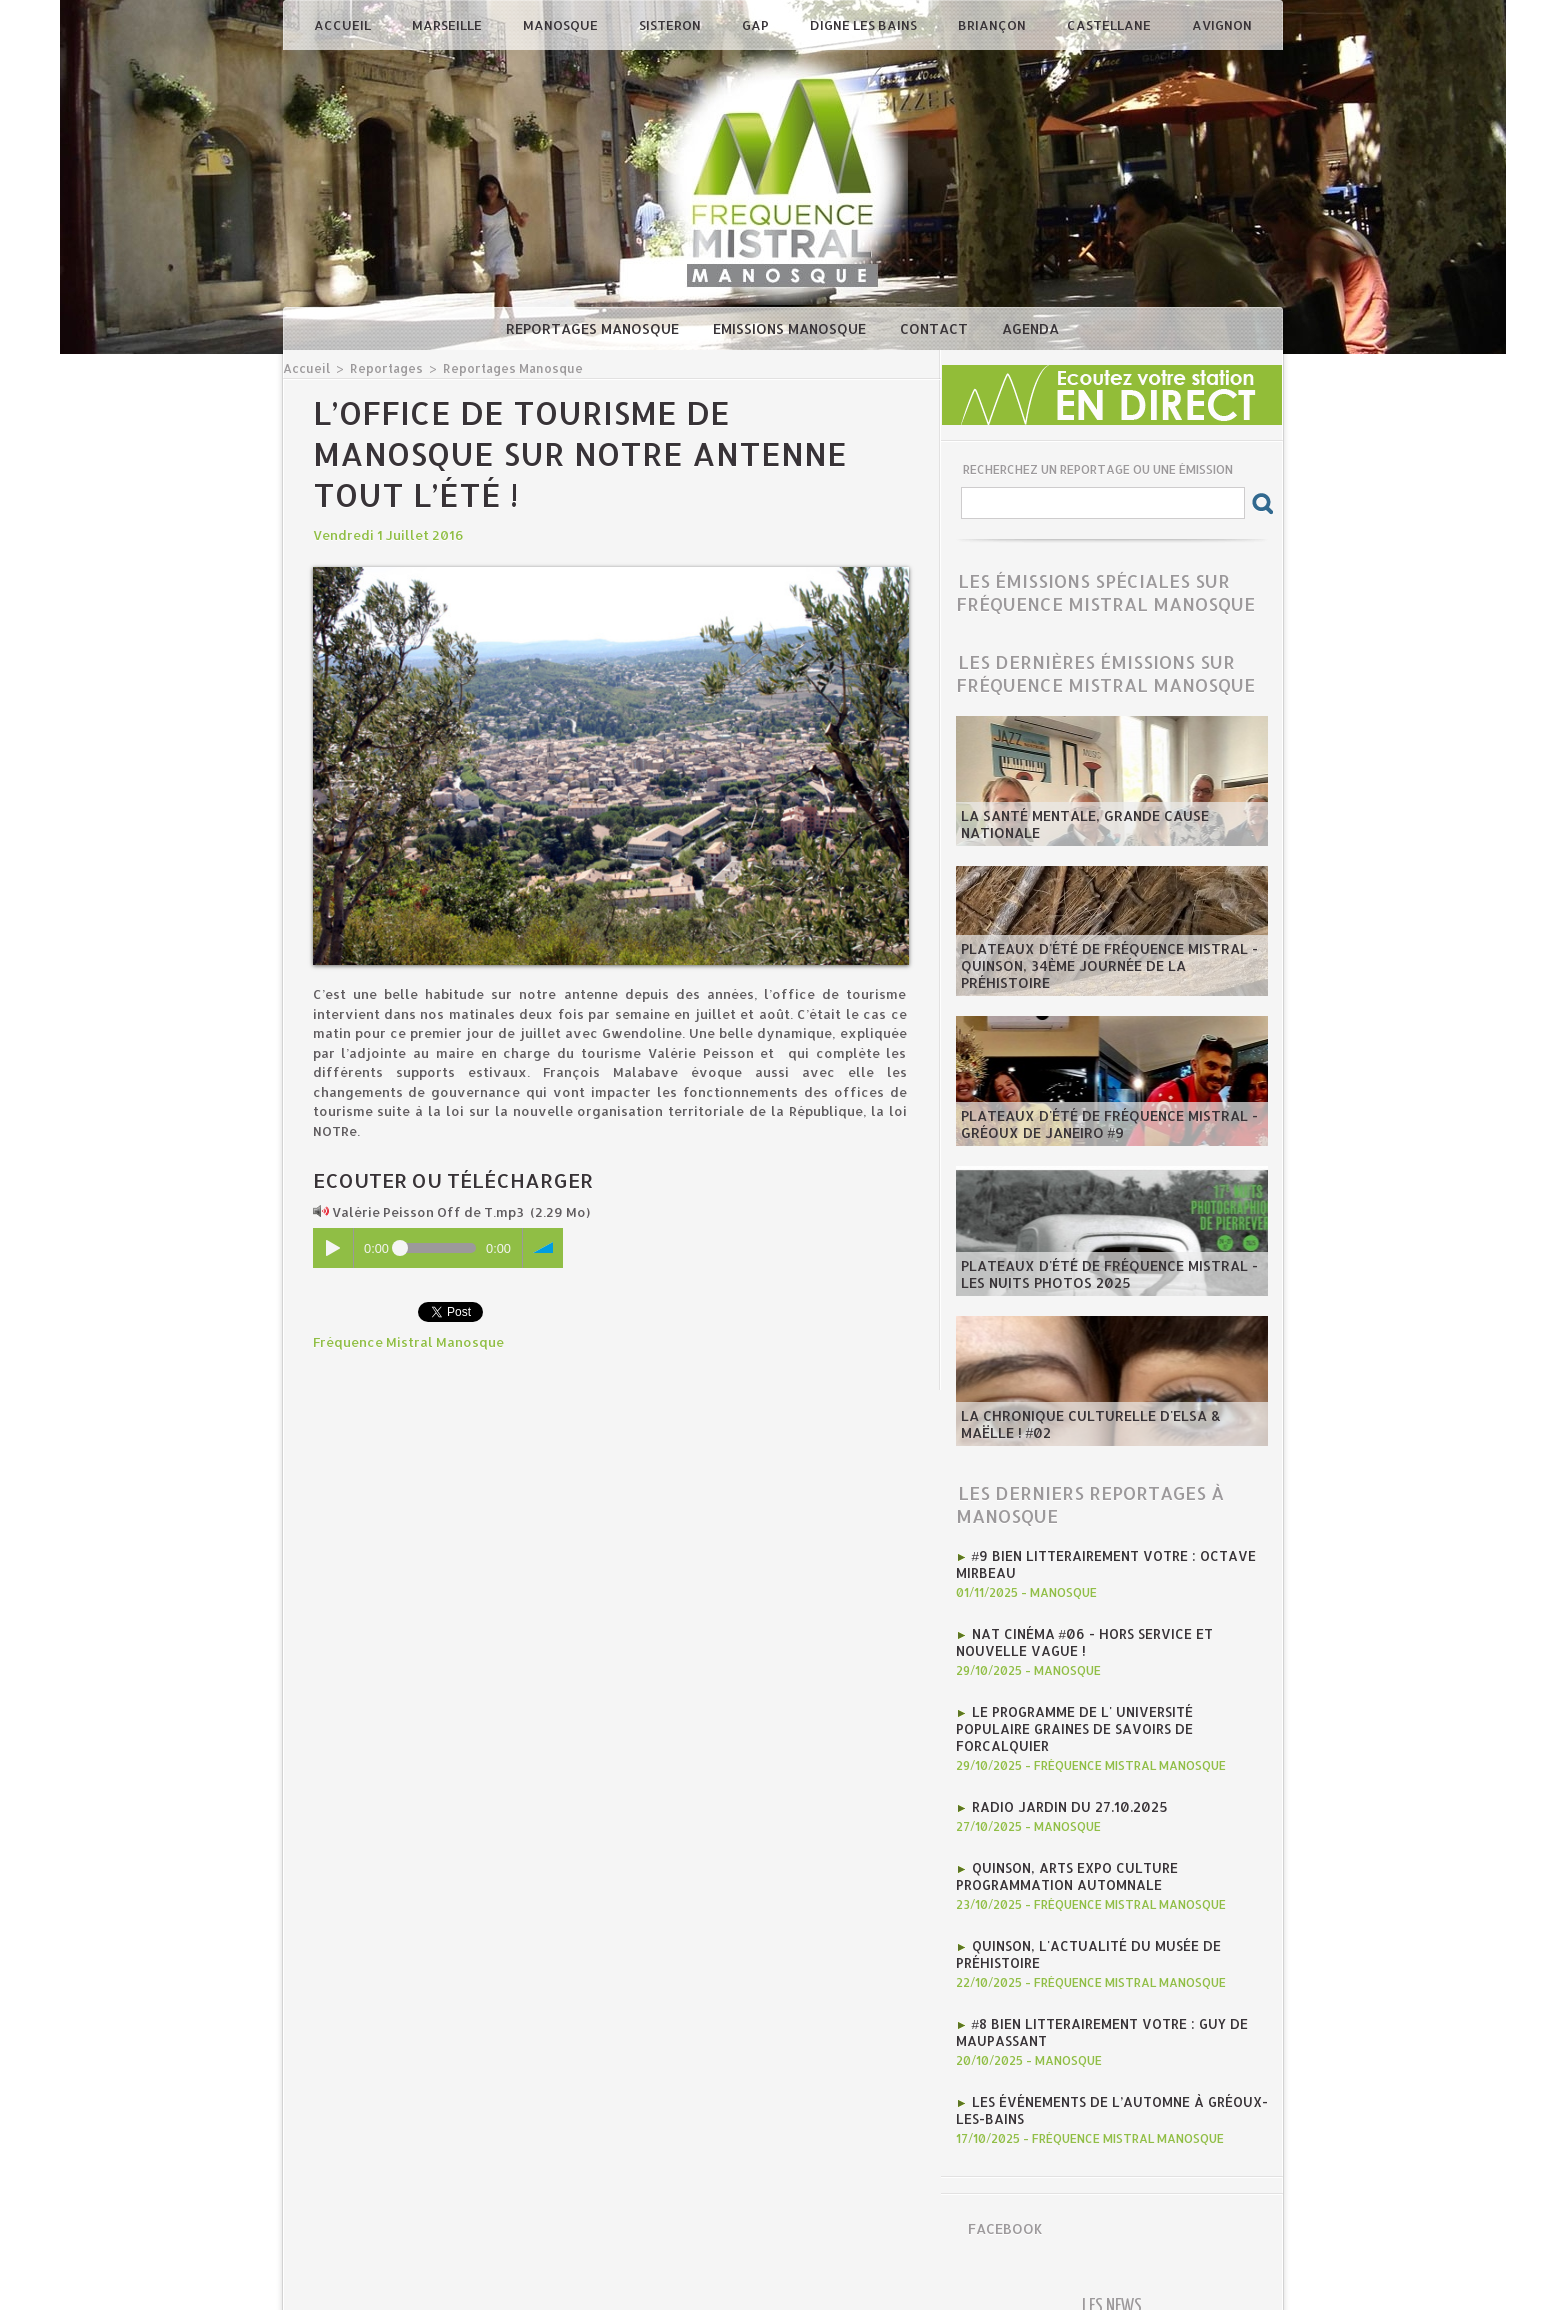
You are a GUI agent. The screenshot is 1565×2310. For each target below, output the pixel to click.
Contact (936, 328)
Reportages (382, 367)
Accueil (344, 25)
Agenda (1030, 328)
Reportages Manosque (594, 328)
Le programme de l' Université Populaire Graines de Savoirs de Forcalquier (1109, 1715)
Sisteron (671, 25)
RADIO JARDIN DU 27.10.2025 (1066, 1783)
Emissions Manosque (791, 328)
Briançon (993, 25)
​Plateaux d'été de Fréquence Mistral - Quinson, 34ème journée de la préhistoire (1110, 975)
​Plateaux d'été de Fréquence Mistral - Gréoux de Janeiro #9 (1101, 1125)
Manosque (562, 25)
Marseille (448, 25)
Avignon (1222, 25)
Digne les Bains (865, 25)
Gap (757, 25)
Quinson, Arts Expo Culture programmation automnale (1064, 1851)
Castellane (1110, 25)
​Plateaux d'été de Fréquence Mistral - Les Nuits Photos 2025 (1101, 1275)
